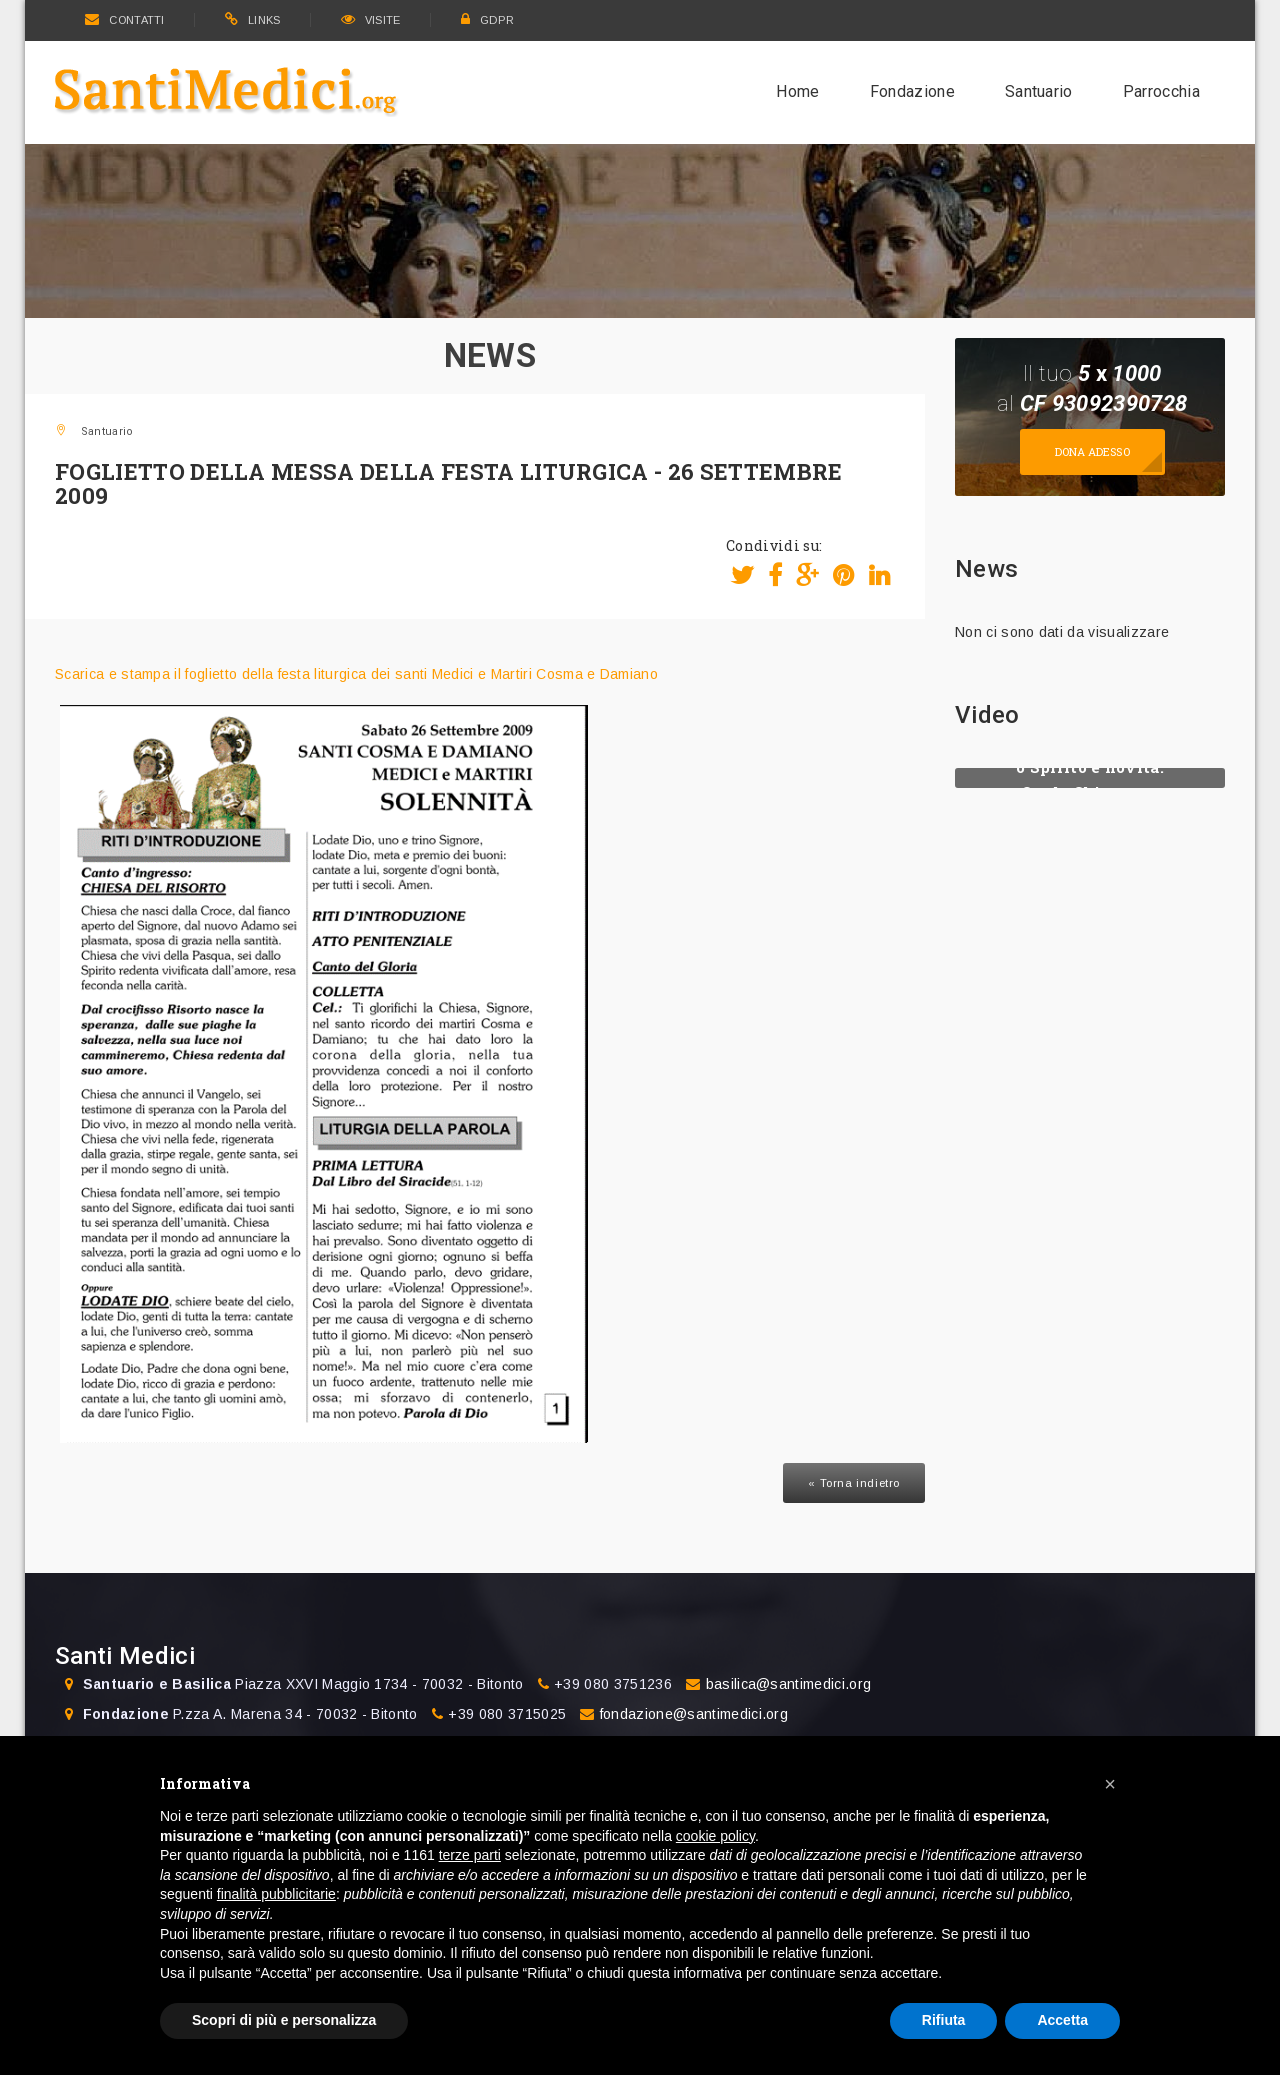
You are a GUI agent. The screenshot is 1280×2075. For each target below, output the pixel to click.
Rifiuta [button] (944, 2020)
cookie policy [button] (715, 1836)
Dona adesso (1092, 451)
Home (797, 91)
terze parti (470, 1855)
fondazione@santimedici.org (694, 1714)
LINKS (253, 20)
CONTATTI (125, 20)
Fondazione (912, 91)
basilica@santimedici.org (789, 1684)
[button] (1110, 1784)
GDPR (488, 20)
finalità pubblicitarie (276, 1894)
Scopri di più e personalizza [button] (284, 2020)
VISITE (371, 20)
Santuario (1039, 91)
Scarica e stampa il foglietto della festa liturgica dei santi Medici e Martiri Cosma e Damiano (356, 674)
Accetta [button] (1062, 2020)
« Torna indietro (854, 1483)
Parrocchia (1161, 91)
